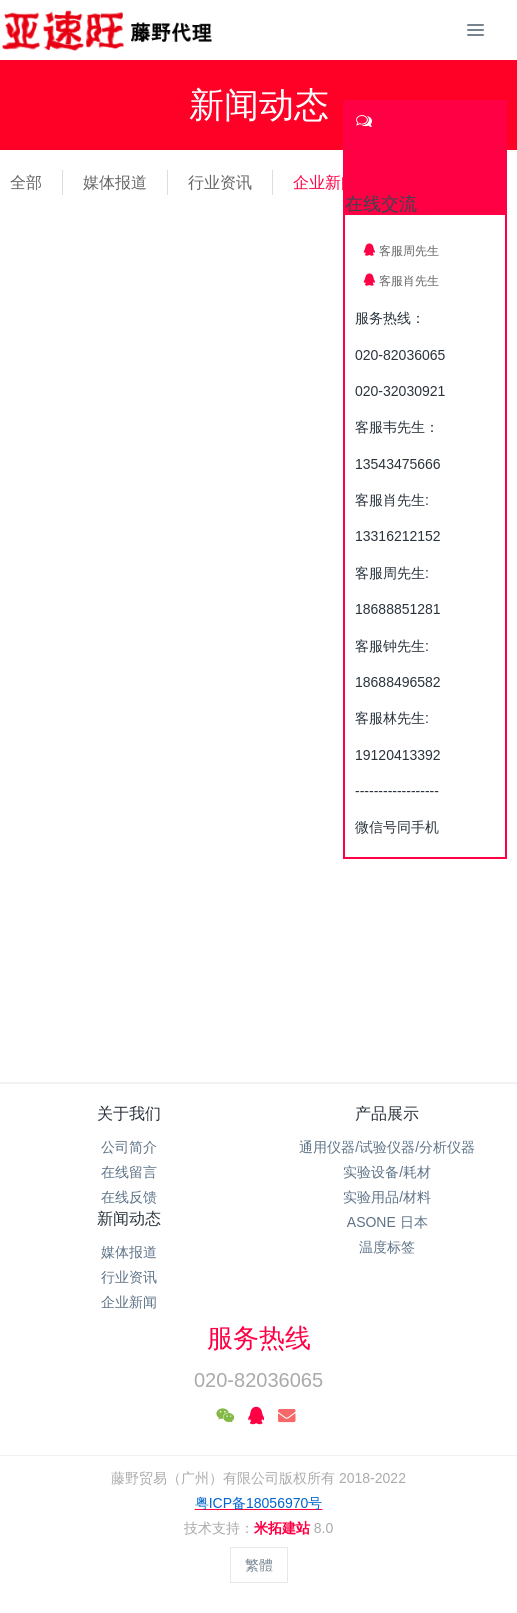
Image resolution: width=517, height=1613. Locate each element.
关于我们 (129, 1113)
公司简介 (129, 1147)
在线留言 (129, 1172)
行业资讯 (220, 182)
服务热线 (259, 1338)
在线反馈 (129, 1197)
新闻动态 (129, 1218)
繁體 (259, 1565)
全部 (26, 182)
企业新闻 (325, 182)
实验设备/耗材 (387, 1172)
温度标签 (387, 1247)
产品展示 (387, 1113)
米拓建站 (284, 1528)
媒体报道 (115, 182)
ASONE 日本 (387, 1222)
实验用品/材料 (387, 1197)
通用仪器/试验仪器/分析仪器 (387, 1147)
